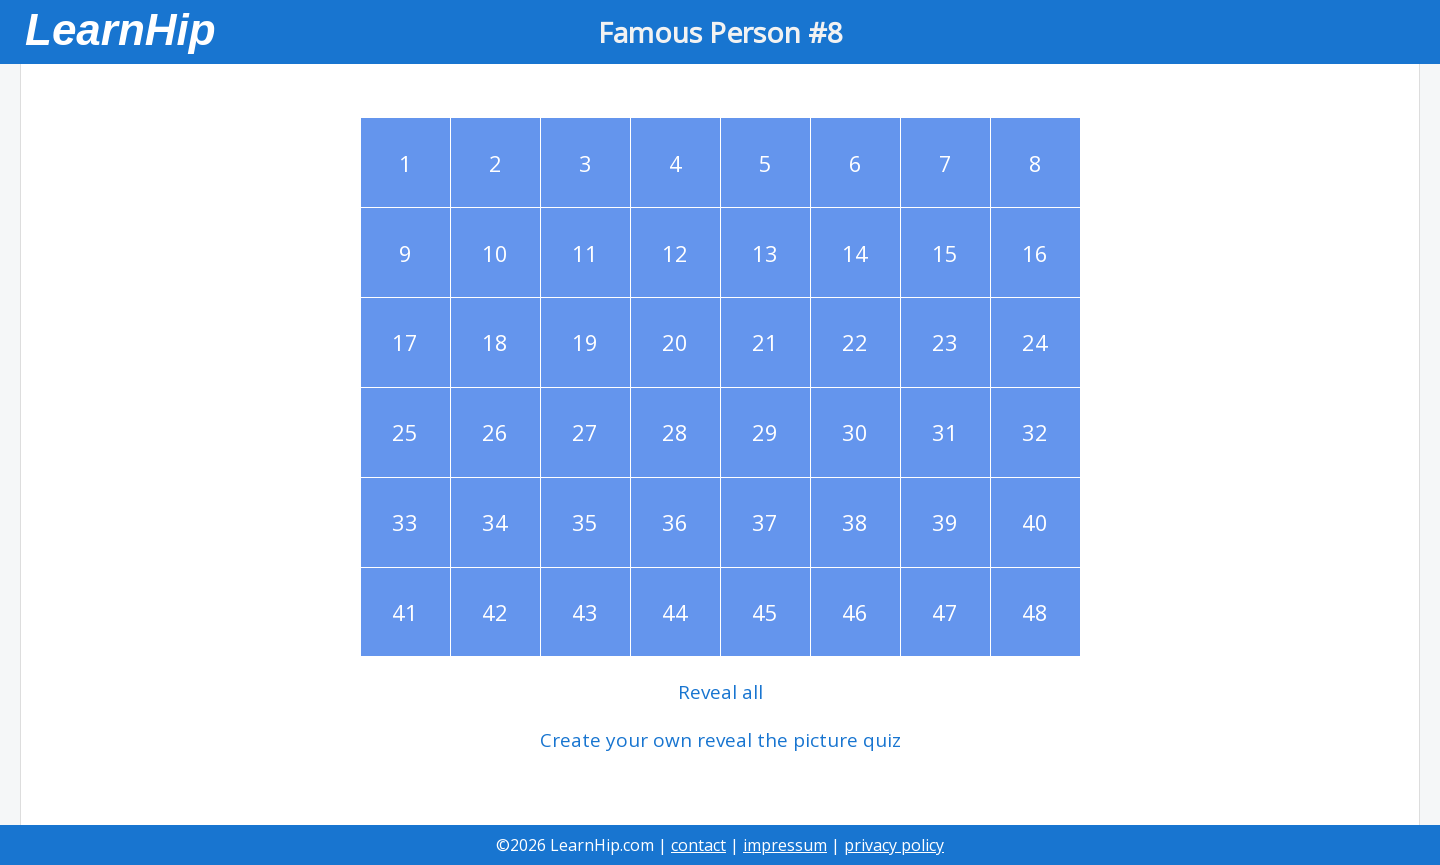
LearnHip (120, 29)
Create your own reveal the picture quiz (720, 740)
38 (855, 522)
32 (1035, 432)
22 (855, 342)
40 (1035, 522)
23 (945, 342)
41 (405, 612)
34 (495, 522)
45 (765, 612)
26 (495, 432)
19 (585, 342)
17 (405, 342)
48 (1035, 612)
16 (1035, 253)
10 (495, 253)
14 (855, 253)
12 (675, 253)
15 (945, 253)
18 (495, 342)
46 (855, 612)
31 (945, 432)
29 (765, 432)
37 (765, 522)
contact (698, 845)
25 (405, 432)
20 (675, 342)
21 (765, 342)
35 (585, 522)
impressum (785, 845)
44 (675, 612)
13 (765, 253)
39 (945, 522)
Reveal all (720, 692)
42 (495, 612)
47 (945, 612)
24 (1035, 342)
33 (405, 522)
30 (855, 432)
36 (675, 522)
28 (675, 432)
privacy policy (894, 845)
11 (585, 253)
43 (585, 612)
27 (585, 432)
